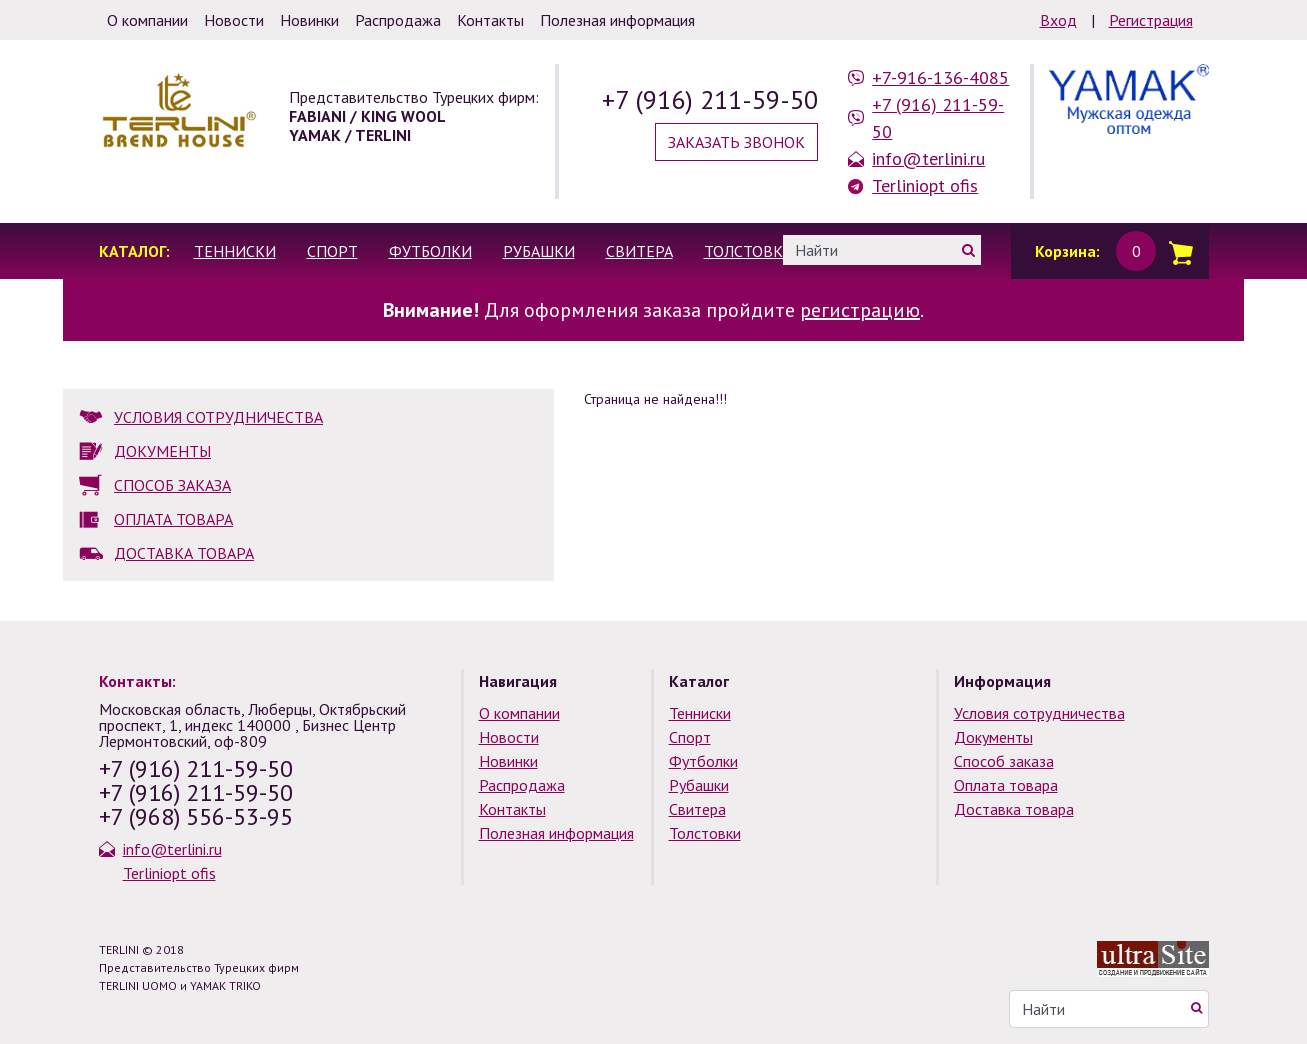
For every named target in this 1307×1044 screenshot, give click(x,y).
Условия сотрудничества (1039, 713)
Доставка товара (1014, 809)
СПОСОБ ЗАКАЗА (172, 485)
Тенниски (235, 251)
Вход (1058, 20)
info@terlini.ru (928, 158)
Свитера (639, 251)
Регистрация (1151, 20)
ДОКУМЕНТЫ (162, 451)
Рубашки (539, 251)
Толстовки (749, 251)
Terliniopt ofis (925, 185)
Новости (509, 737)
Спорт (332, 251)
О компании (519, 713)
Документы (993, 737)
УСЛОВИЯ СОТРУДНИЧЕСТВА (218, 417)
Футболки (430, 251)
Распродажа (522, 785)
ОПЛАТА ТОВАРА (173, 519)
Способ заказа (1004, 761)
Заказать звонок (736, 142)
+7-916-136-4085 (940, 77)
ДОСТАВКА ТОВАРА (184, 553)
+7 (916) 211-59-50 (710, 99)
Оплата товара (1006, 785)
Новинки (508, 761)
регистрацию (860, 310)
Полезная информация (556, 833)
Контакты (512, 809)
